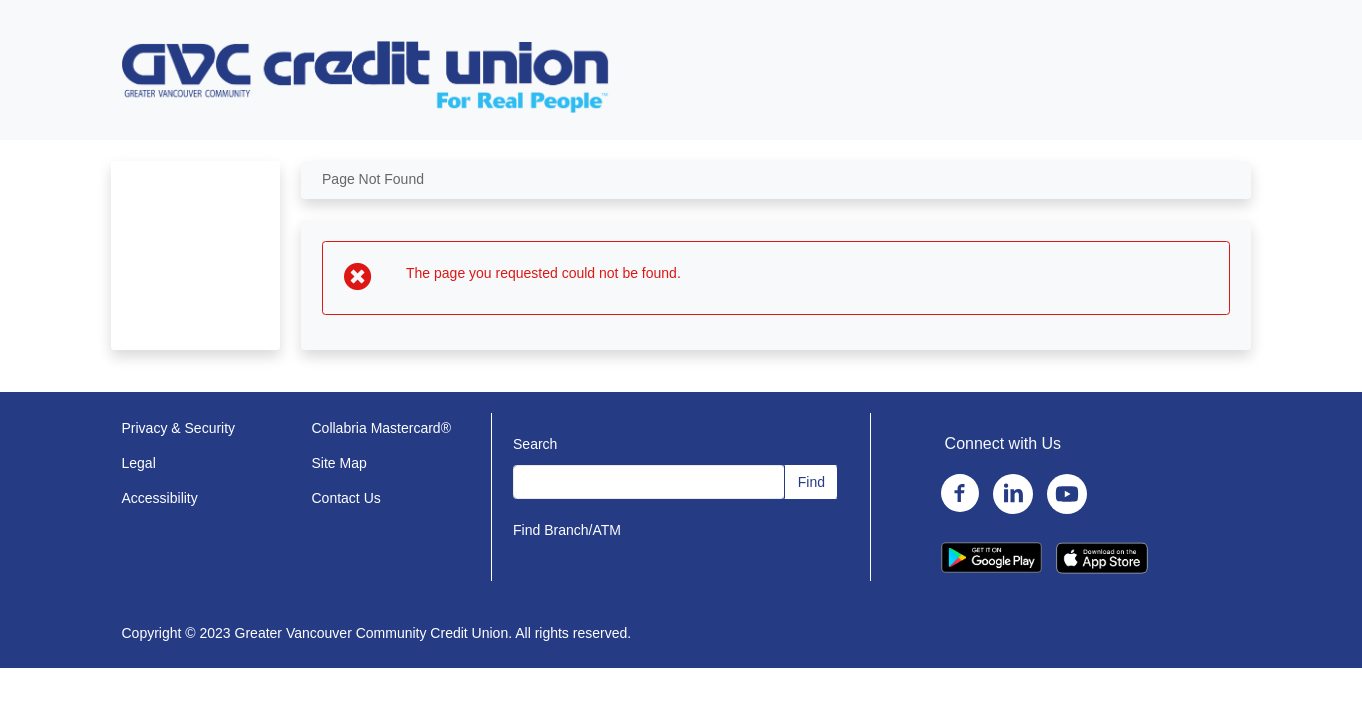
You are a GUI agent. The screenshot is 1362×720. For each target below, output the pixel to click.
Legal (139, 463)
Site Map (339, 463)
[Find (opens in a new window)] (811, 482)
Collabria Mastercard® (381, 428)
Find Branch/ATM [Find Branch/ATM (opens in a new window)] (567, 530)
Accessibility (160, 498)
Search (535, 444)
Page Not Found (373, 179)
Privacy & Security (179, 428)
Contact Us (346, 498)
